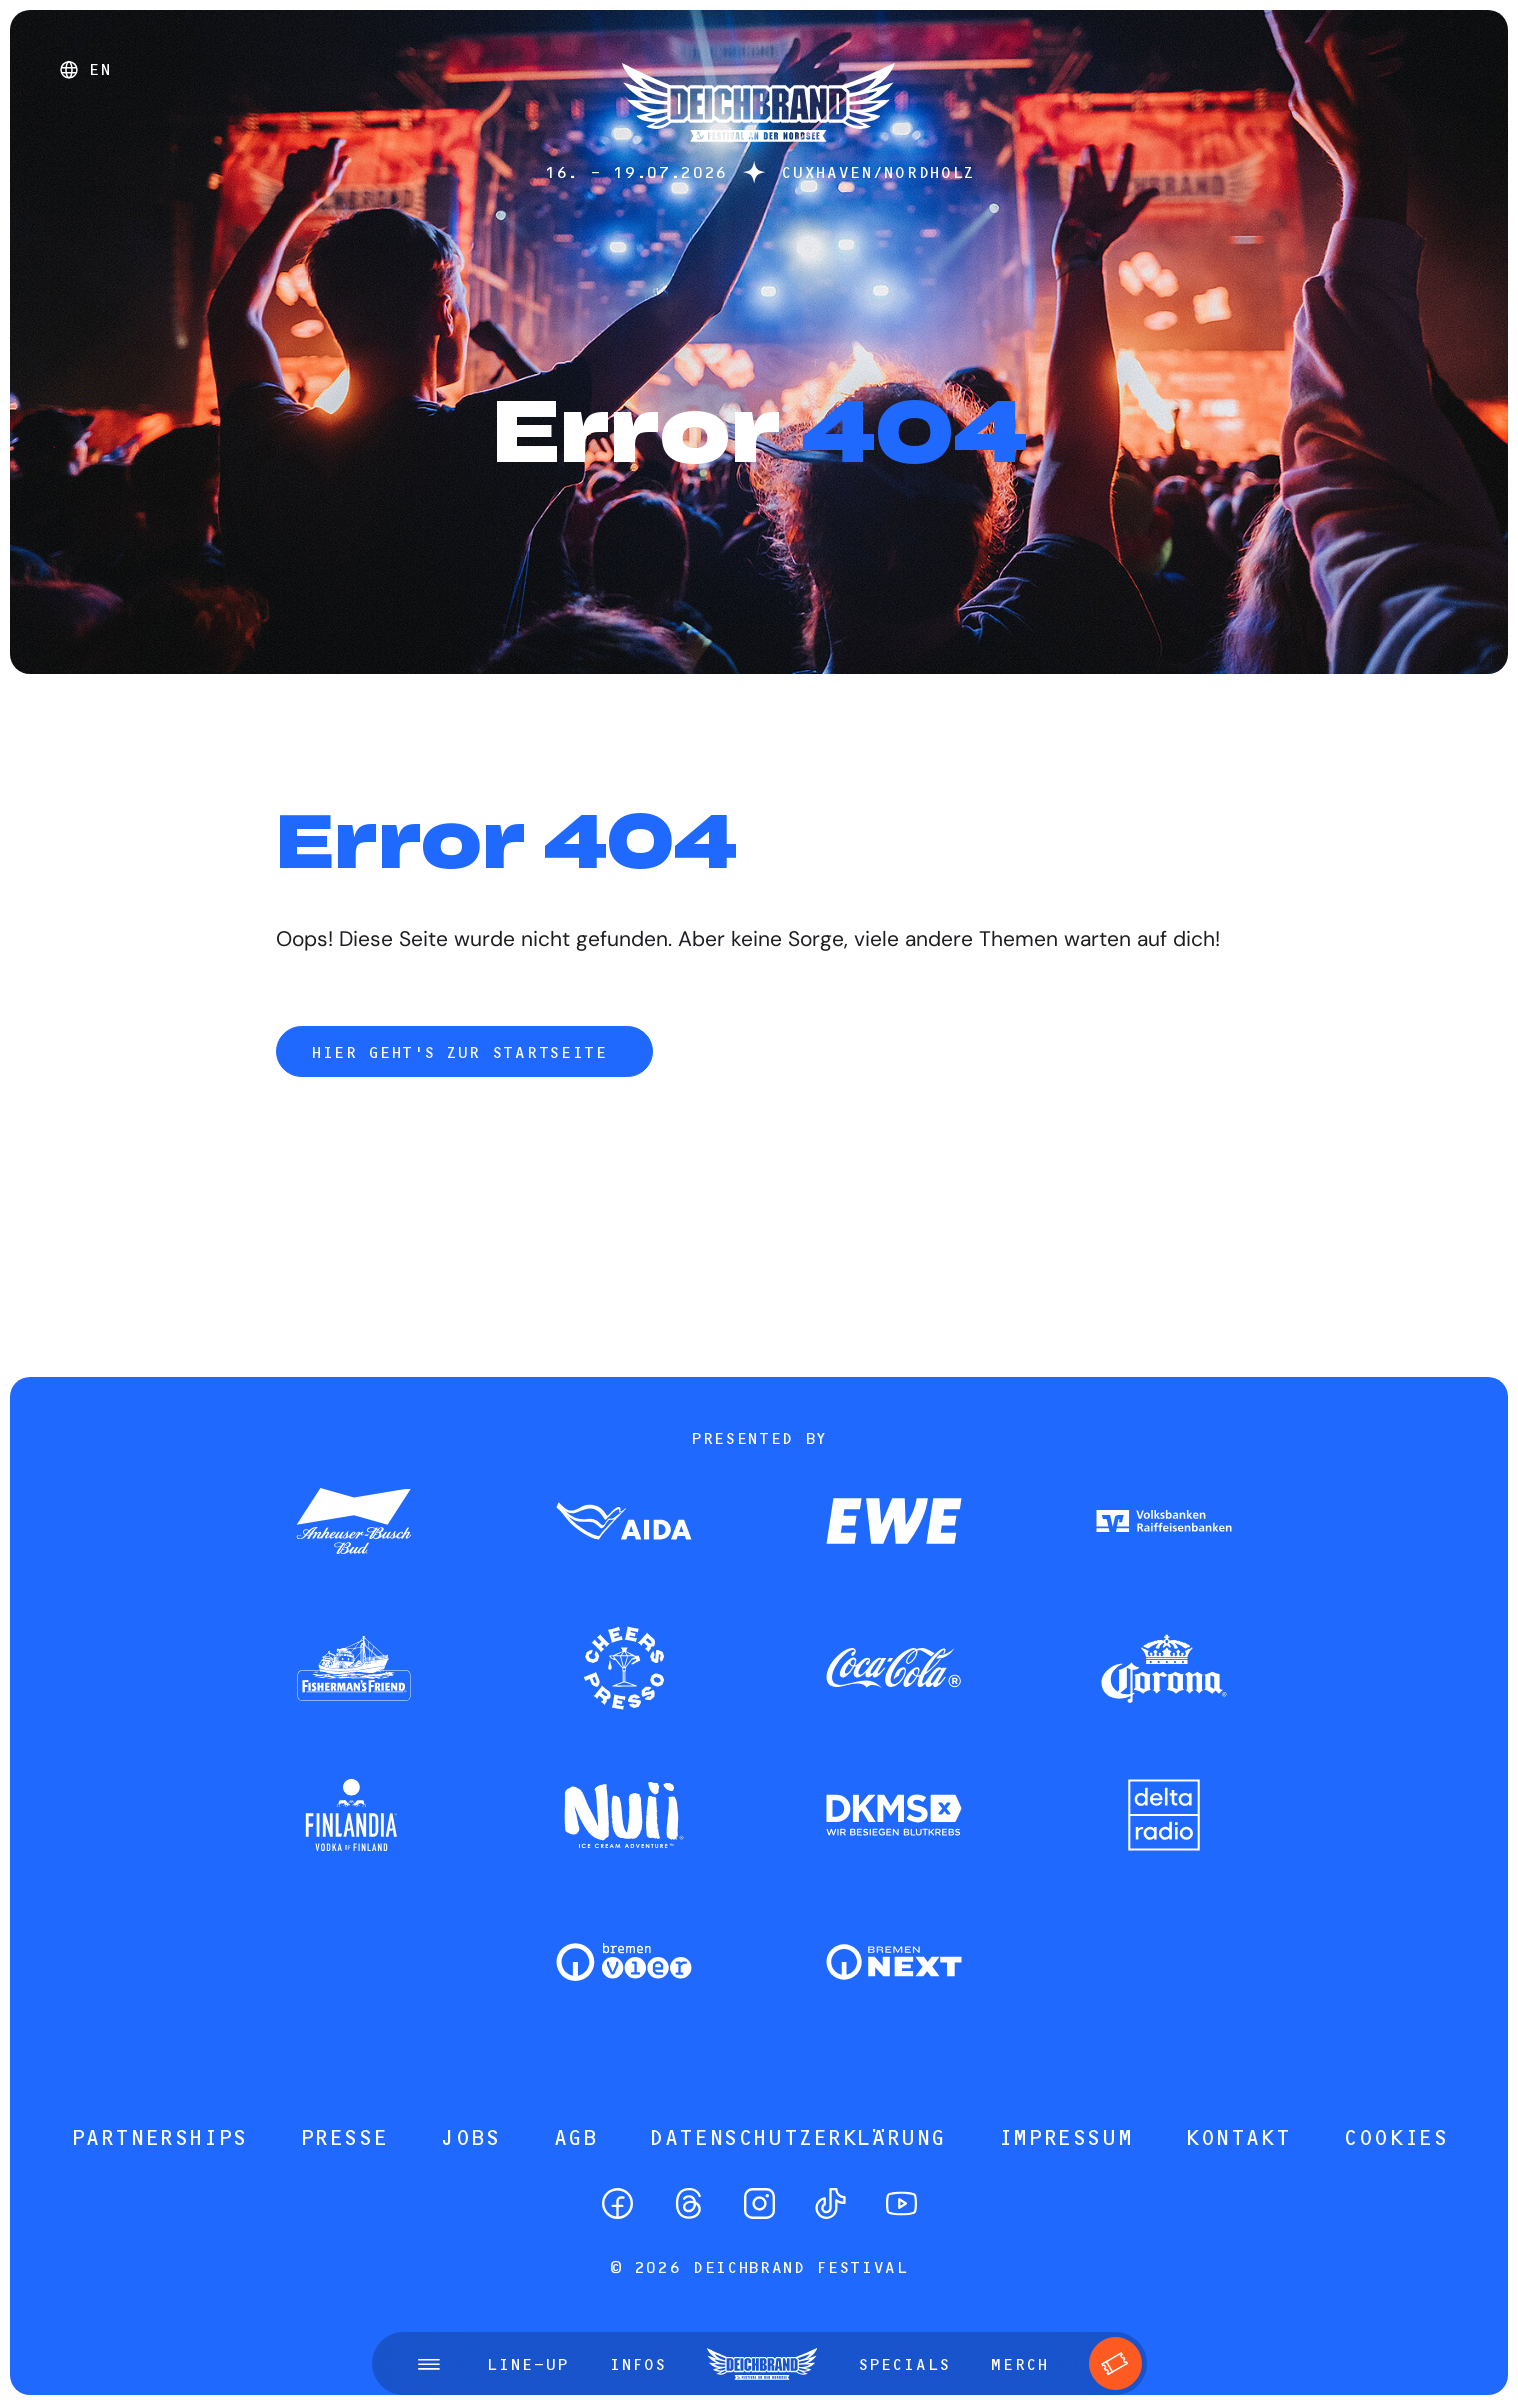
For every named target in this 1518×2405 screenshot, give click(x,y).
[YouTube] (901, 2203)
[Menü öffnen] (429, 2364)
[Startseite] (758, 151)
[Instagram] (759, 2203)
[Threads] (688, 2203)
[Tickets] (1115, 2363)
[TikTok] (830, 2203)
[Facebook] (617, 2203)
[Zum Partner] (354, 1523)
